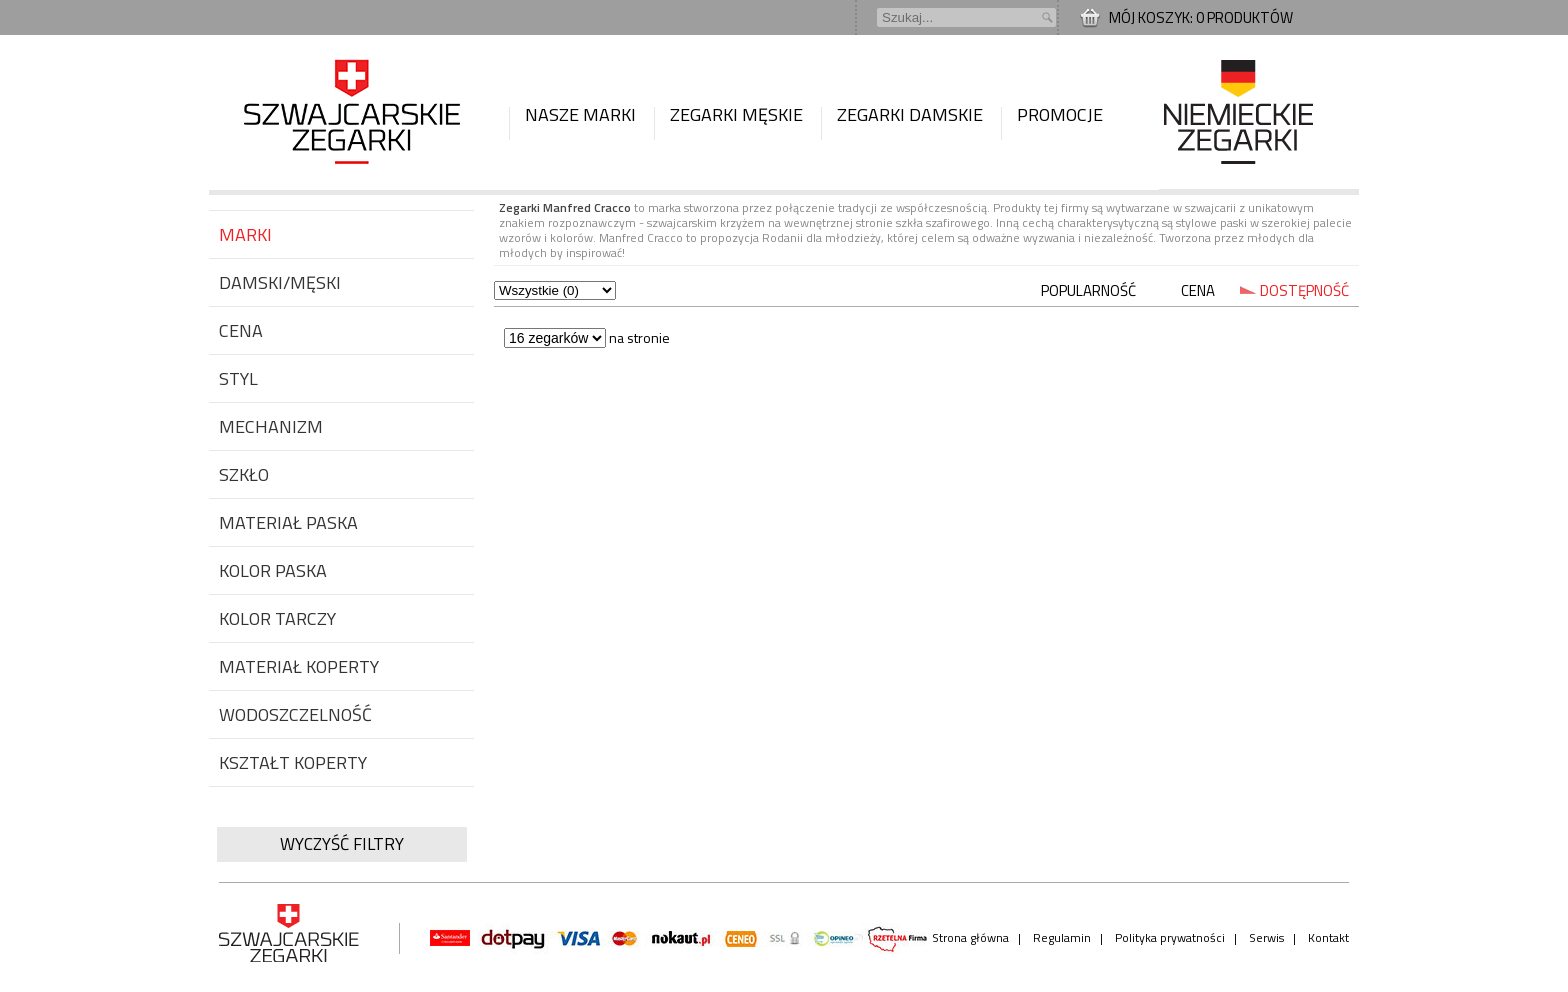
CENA (1198, 290)
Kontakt (1328, 937)
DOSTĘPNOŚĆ (1304, 290)
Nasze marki (580, 114)
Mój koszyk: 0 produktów (1201, 17)
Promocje (1060, 114)
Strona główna (970, 937)
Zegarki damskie (910, 114)
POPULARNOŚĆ (1088, 290)
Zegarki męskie (736, 114)
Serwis (1266, 937)
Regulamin (1062, 937)
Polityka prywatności (1170, 937)
